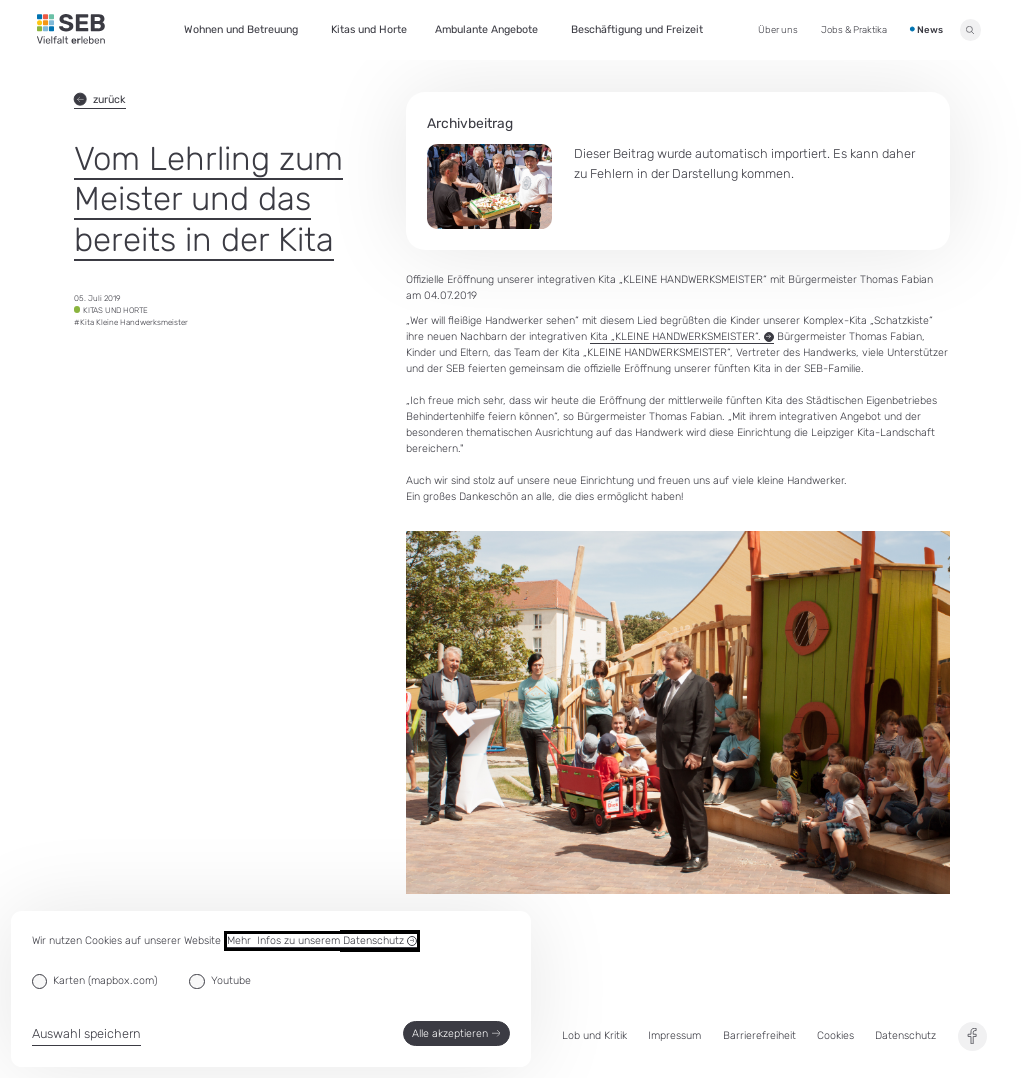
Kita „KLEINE (682, 337)
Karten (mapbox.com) (105, 980)
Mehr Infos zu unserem (322, 941)
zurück (100, 99)
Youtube (231, 980)
